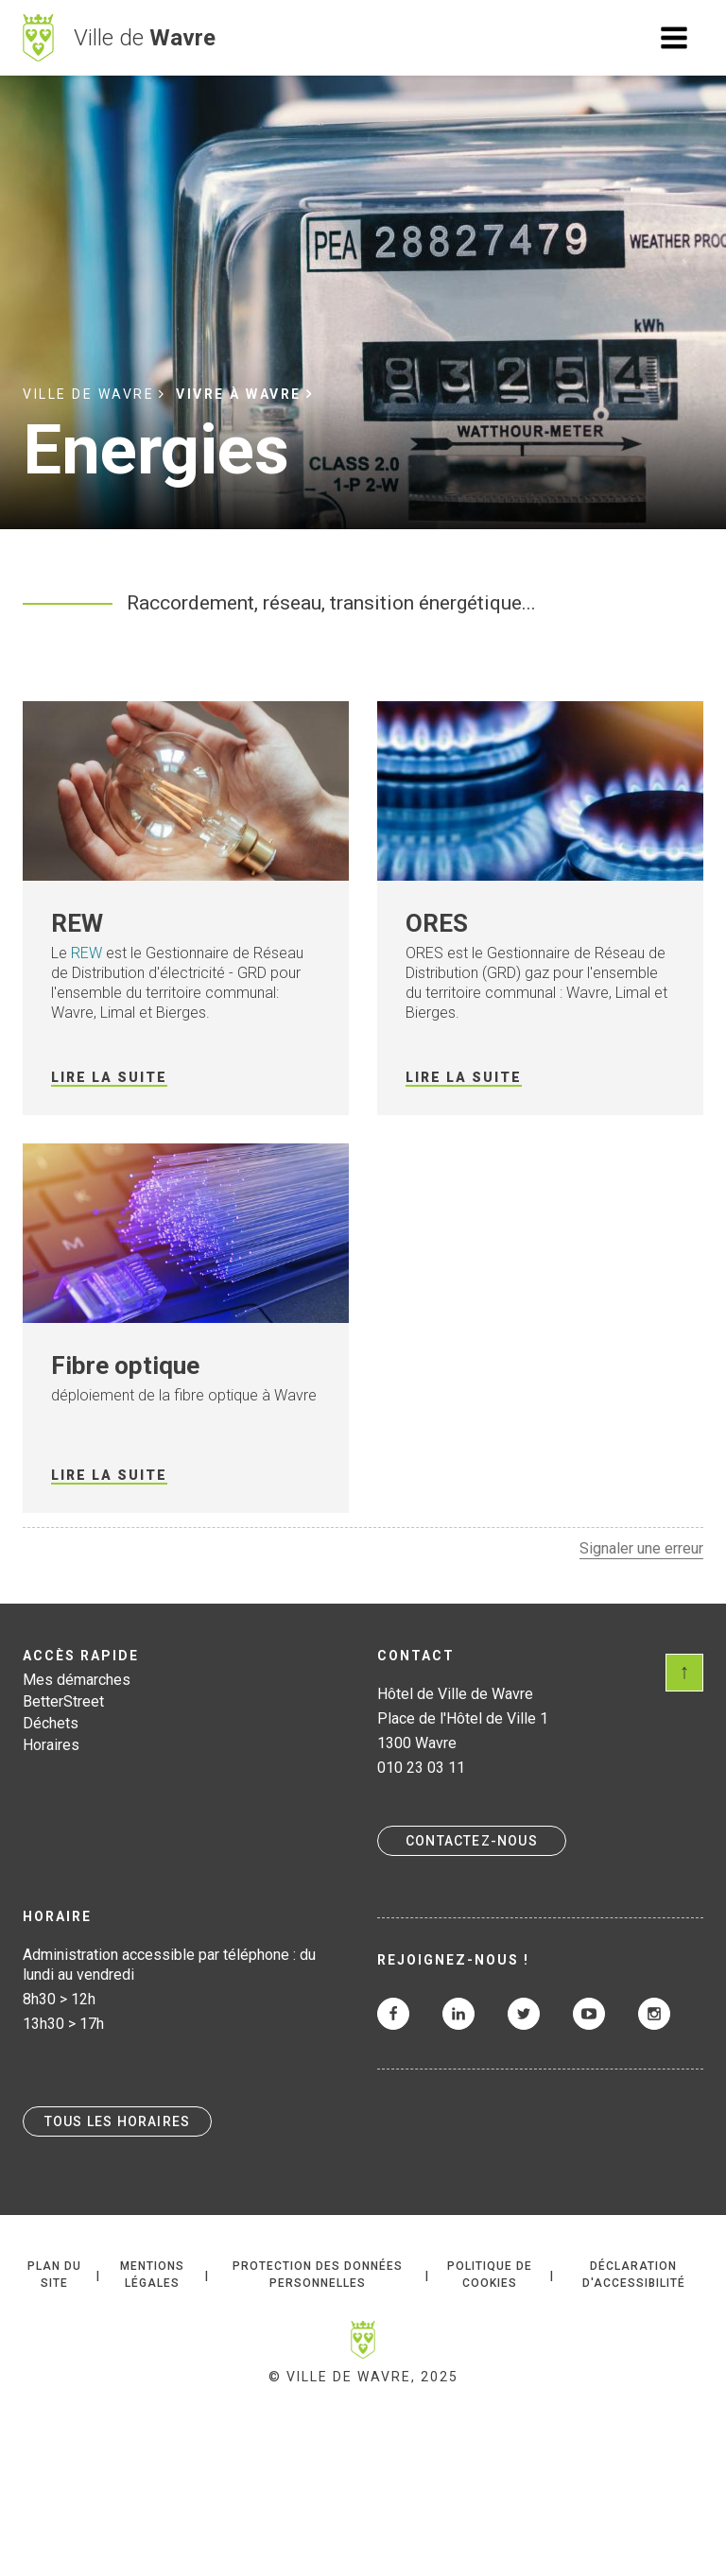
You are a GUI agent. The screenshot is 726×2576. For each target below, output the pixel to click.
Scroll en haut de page (684, 1673)
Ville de (145, 38)
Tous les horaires (117, 2121)
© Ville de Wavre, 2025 (363, 2376)
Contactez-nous (472, 1840)
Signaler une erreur (641, 1548)
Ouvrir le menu (674, 38)
